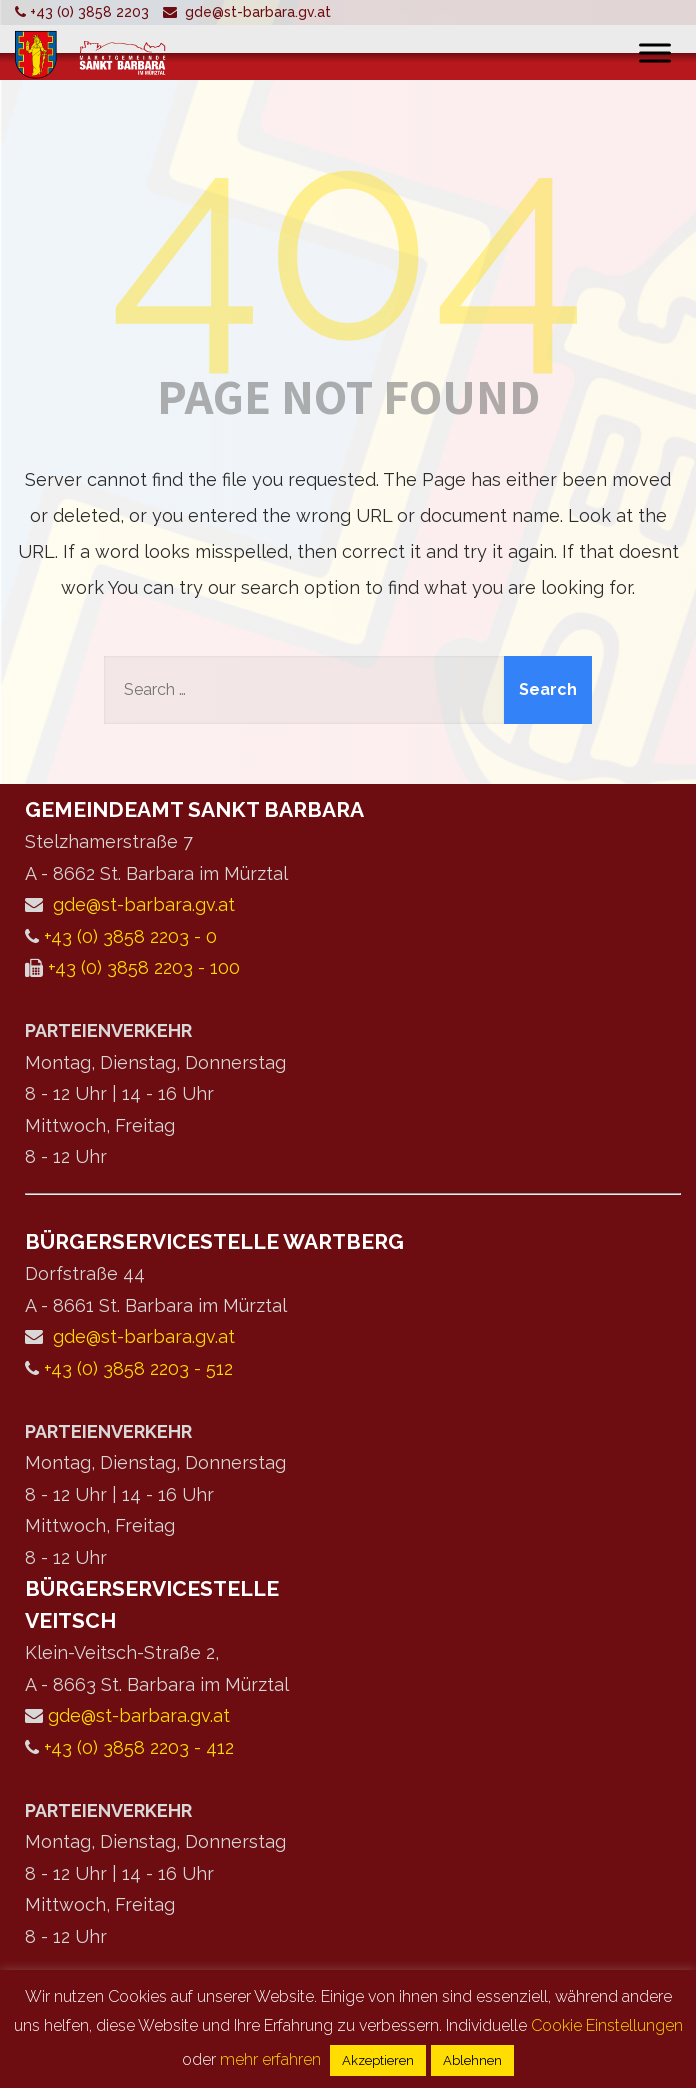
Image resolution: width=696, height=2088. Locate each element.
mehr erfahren (270, 2059)
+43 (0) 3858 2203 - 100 (144, 967)
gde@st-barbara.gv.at (258, 12)
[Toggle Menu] (655, 52)
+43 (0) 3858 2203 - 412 (139, 1747)
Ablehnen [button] (472, 2060)
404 (348, 239)
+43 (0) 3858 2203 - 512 (138, 1368)
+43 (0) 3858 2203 (89, 12)
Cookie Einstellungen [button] (607, 2025)
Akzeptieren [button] (378, 2060)
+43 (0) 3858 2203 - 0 (130, 936)
